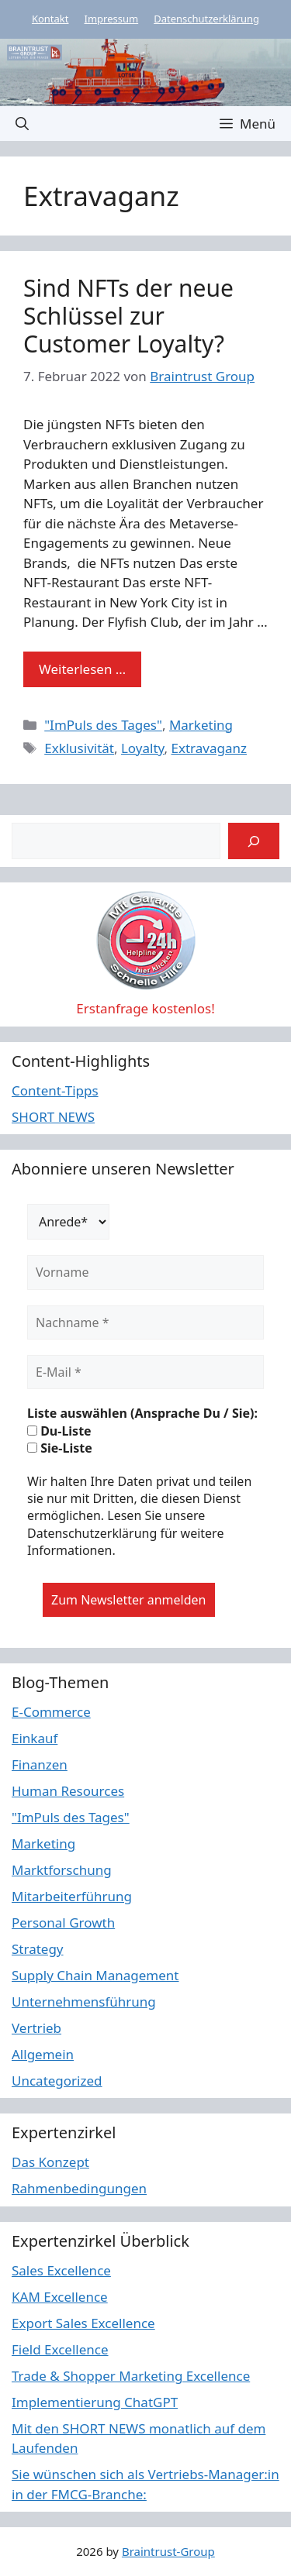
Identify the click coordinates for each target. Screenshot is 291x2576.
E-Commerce (51, 1712)
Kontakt (50, 19)
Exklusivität (79, 748)
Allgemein (43, 2054)
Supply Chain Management (95, 1975)
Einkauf (34, 1738)
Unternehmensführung (84, 2001)
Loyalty (143, 748)
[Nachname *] (145, 1322)
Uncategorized (57, 2080)
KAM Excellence (60, 2297)
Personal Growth (63, 1922)
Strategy (38, 1949)
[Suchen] (253, 841)
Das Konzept (50, 2162)
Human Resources (68, 1791)
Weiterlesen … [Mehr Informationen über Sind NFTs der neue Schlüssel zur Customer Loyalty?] (82, 669)
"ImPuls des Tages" (103, 725)
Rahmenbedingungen (79, 2188)
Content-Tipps (55, 1090)
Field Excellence (60, 2349)
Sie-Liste (59, 1448)
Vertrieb (36, 2028)
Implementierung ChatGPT (95, 2402)
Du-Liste (59, 1430)
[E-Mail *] (145, 1372)
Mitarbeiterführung (72, 1896)
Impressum (112, 19)
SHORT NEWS (53, 1117)
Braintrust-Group (168, 2551)
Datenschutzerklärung (206, 19)
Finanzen (40, 1764)
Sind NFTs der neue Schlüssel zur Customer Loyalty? (128, 315)
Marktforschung (62, 1870)
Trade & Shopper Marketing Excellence (131, 2376)
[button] (22, 123)
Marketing (201, 725)
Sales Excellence (61, 2270)
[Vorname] (145, 1272)
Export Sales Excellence (83, 2323)
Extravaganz (209, 748)
